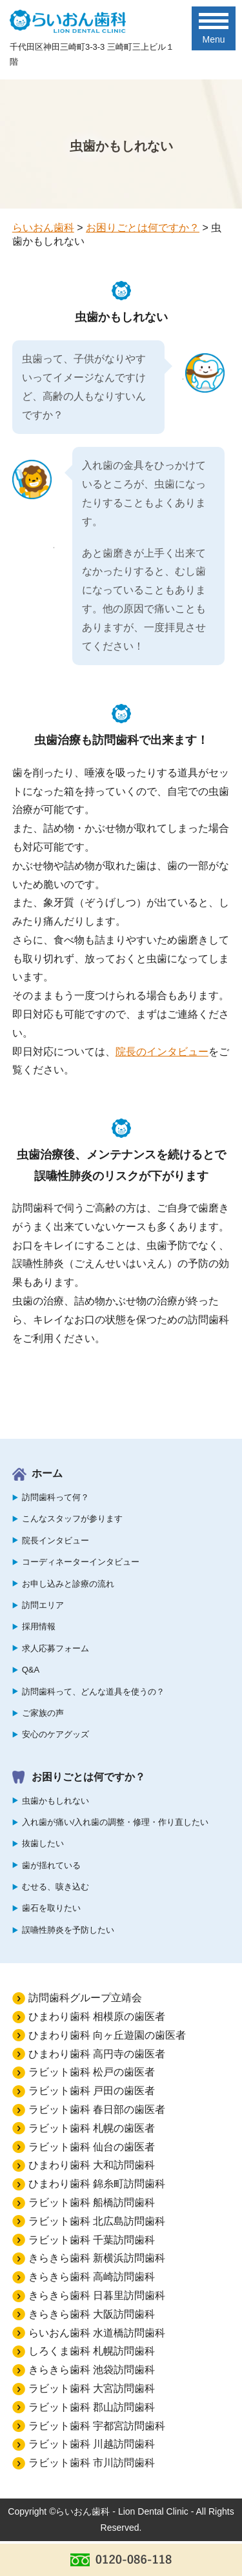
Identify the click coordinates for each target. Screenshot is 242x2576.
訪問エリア (43, 1605)
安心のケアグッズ (55, 1734)
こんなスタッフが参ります (72, 1518)
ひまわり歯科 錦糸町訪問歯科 (96, 2183)
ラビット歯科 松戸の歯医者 (91, 2071)
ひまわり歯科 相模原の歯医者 (96, 2016)
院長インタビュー (55, 1540)
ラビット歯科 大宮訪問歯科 (91, 2388)
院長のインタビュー (162, 1051)
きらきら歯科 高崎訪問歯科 (91, 2276)
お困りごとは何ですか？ (88, 1776)
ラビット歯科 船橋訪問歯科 (91, 2202)
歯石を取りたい (51, 1908)
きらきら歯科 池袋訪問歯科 (91, 2369)
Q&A (30, 1669)
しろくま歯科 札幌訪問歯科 (91, 2350)
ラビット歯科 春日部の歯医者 (96, 2109)
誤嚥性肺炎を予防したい (68, 1930)
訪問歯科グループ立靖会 (85, 1997)
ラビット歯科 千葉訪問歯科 (91, 2239)
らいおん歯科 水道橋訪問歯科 (96, 2332)
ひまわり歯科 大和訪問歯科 (91, 2164)
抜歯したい (43, 1843)
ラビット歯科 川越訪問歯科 (91, 2443)
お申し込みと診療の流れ (68, 1584)
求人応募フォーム (55, 1648)
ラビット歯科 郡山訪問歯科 (91, 2407)
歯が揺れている (51, 1865)
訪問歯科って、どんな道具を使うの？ (93, 1691)
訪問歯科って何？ (55, 1497)
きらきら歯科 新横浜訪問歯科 (96, 2257)
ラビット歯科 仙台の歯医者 (91, 2146)
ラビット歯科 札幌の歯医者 (91, 2128)
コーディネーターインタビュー (80, 1562)
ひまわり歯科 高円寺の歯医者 (96, 2053)
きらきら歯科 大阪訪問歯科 (91, 2314)
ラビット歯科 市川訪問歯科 (91, 2462)
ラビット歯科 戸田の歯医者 (91, 2090)
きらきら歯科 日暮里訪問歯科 (96, 2295)
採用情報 (38, 1626)
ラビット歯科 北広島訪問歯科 (96, 2221)
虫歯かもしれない (55, 1801)
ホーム (47, 1473)
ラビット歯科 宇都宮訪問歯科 (96, 2425)
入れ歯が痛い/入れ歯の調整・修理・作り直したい (115, 1822)
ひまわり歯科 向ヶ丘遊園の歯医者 (107, 2035)
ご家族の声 (43, 1713)
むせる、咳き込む (55, 1886)
